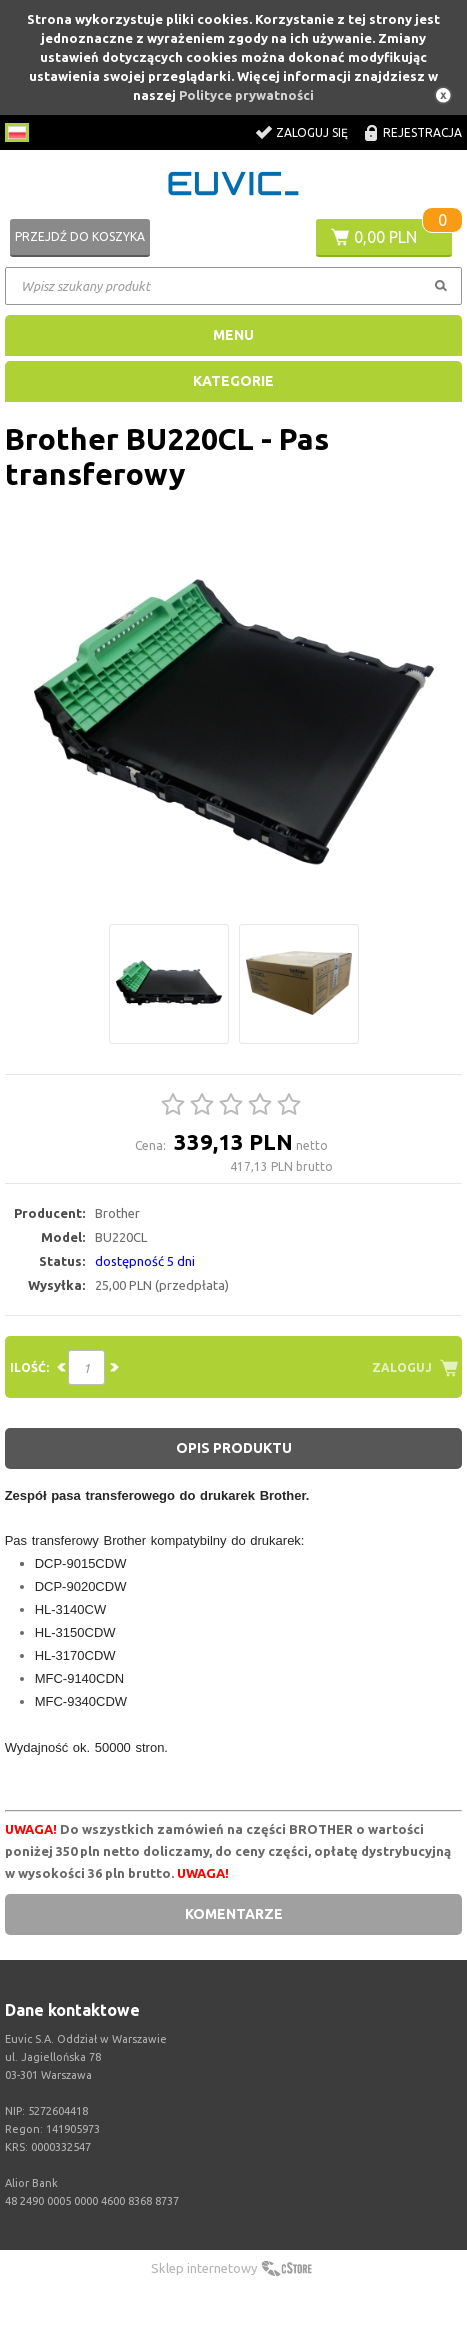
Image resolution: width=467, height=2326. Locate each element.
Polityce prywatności (246, 95)
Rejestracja (422, 132)
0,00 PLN (385, 237)
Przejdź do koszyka (80, 236)
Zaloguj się (312, 132)
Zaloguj (402, 1367)
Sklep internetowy (204, 2268)
